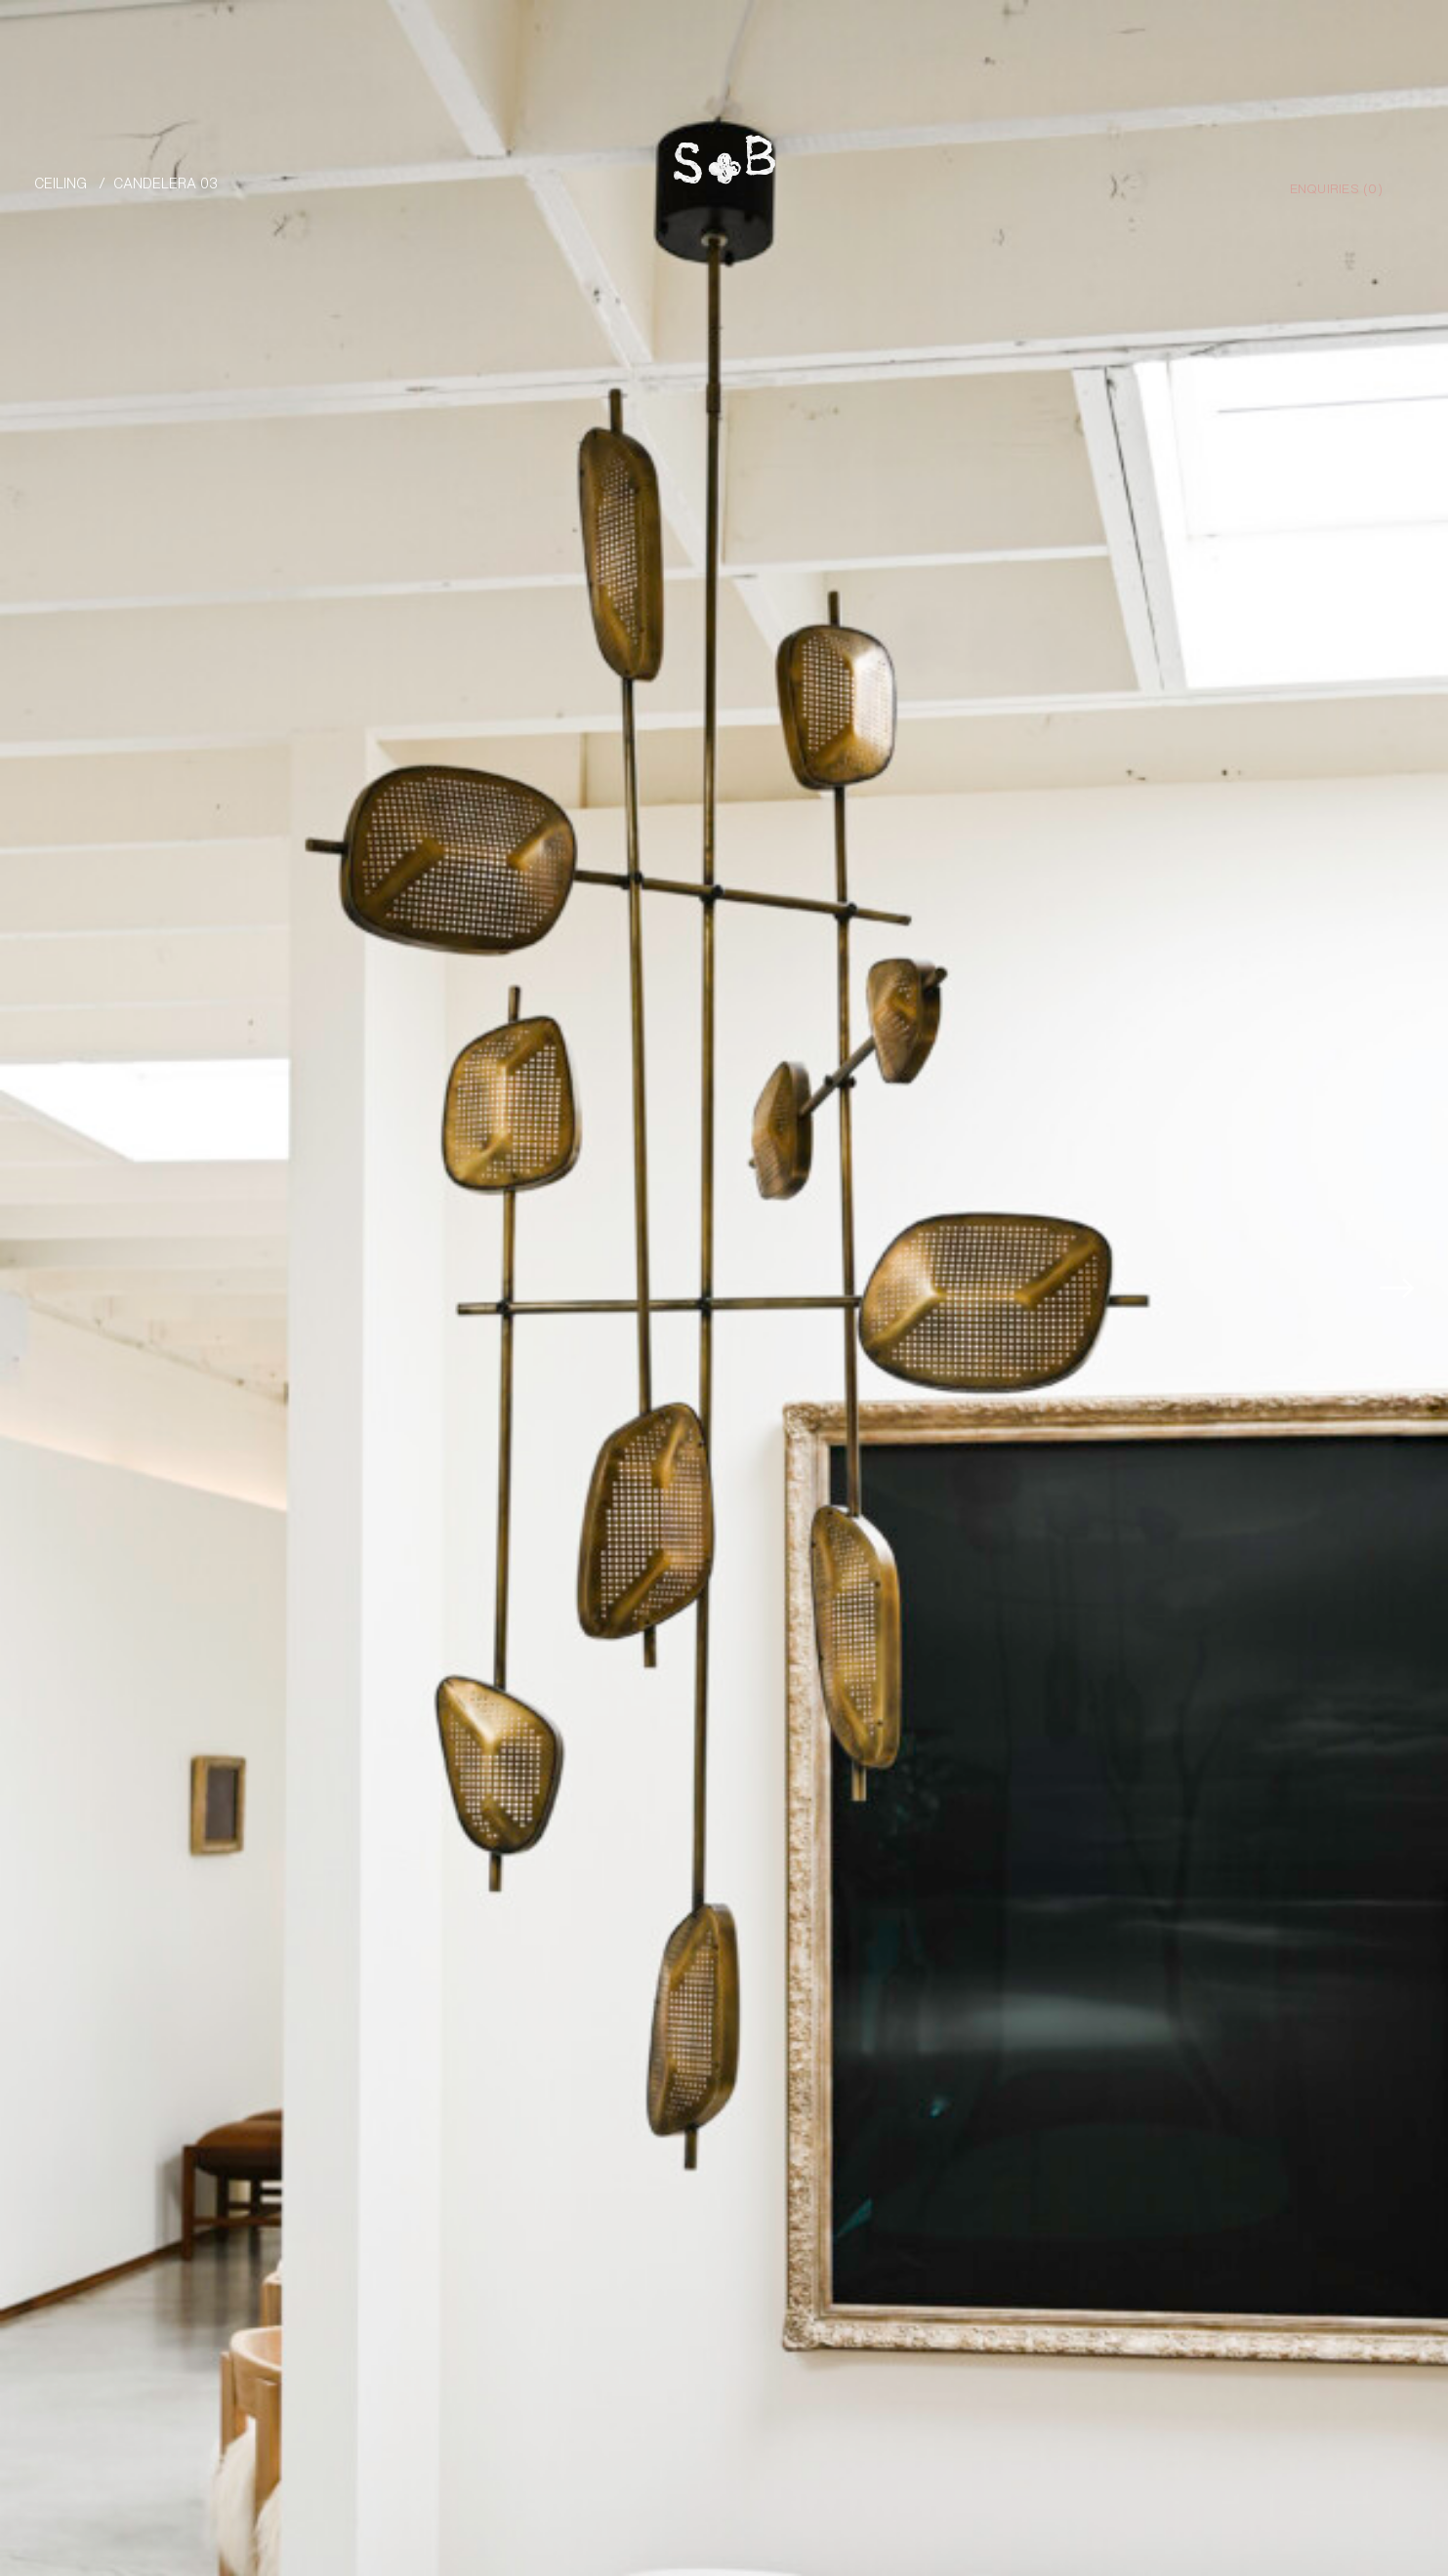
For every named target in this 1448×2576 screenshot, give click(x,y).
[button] (1404, 1272)
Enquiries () (1336, 187)
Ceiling (60, 182)
